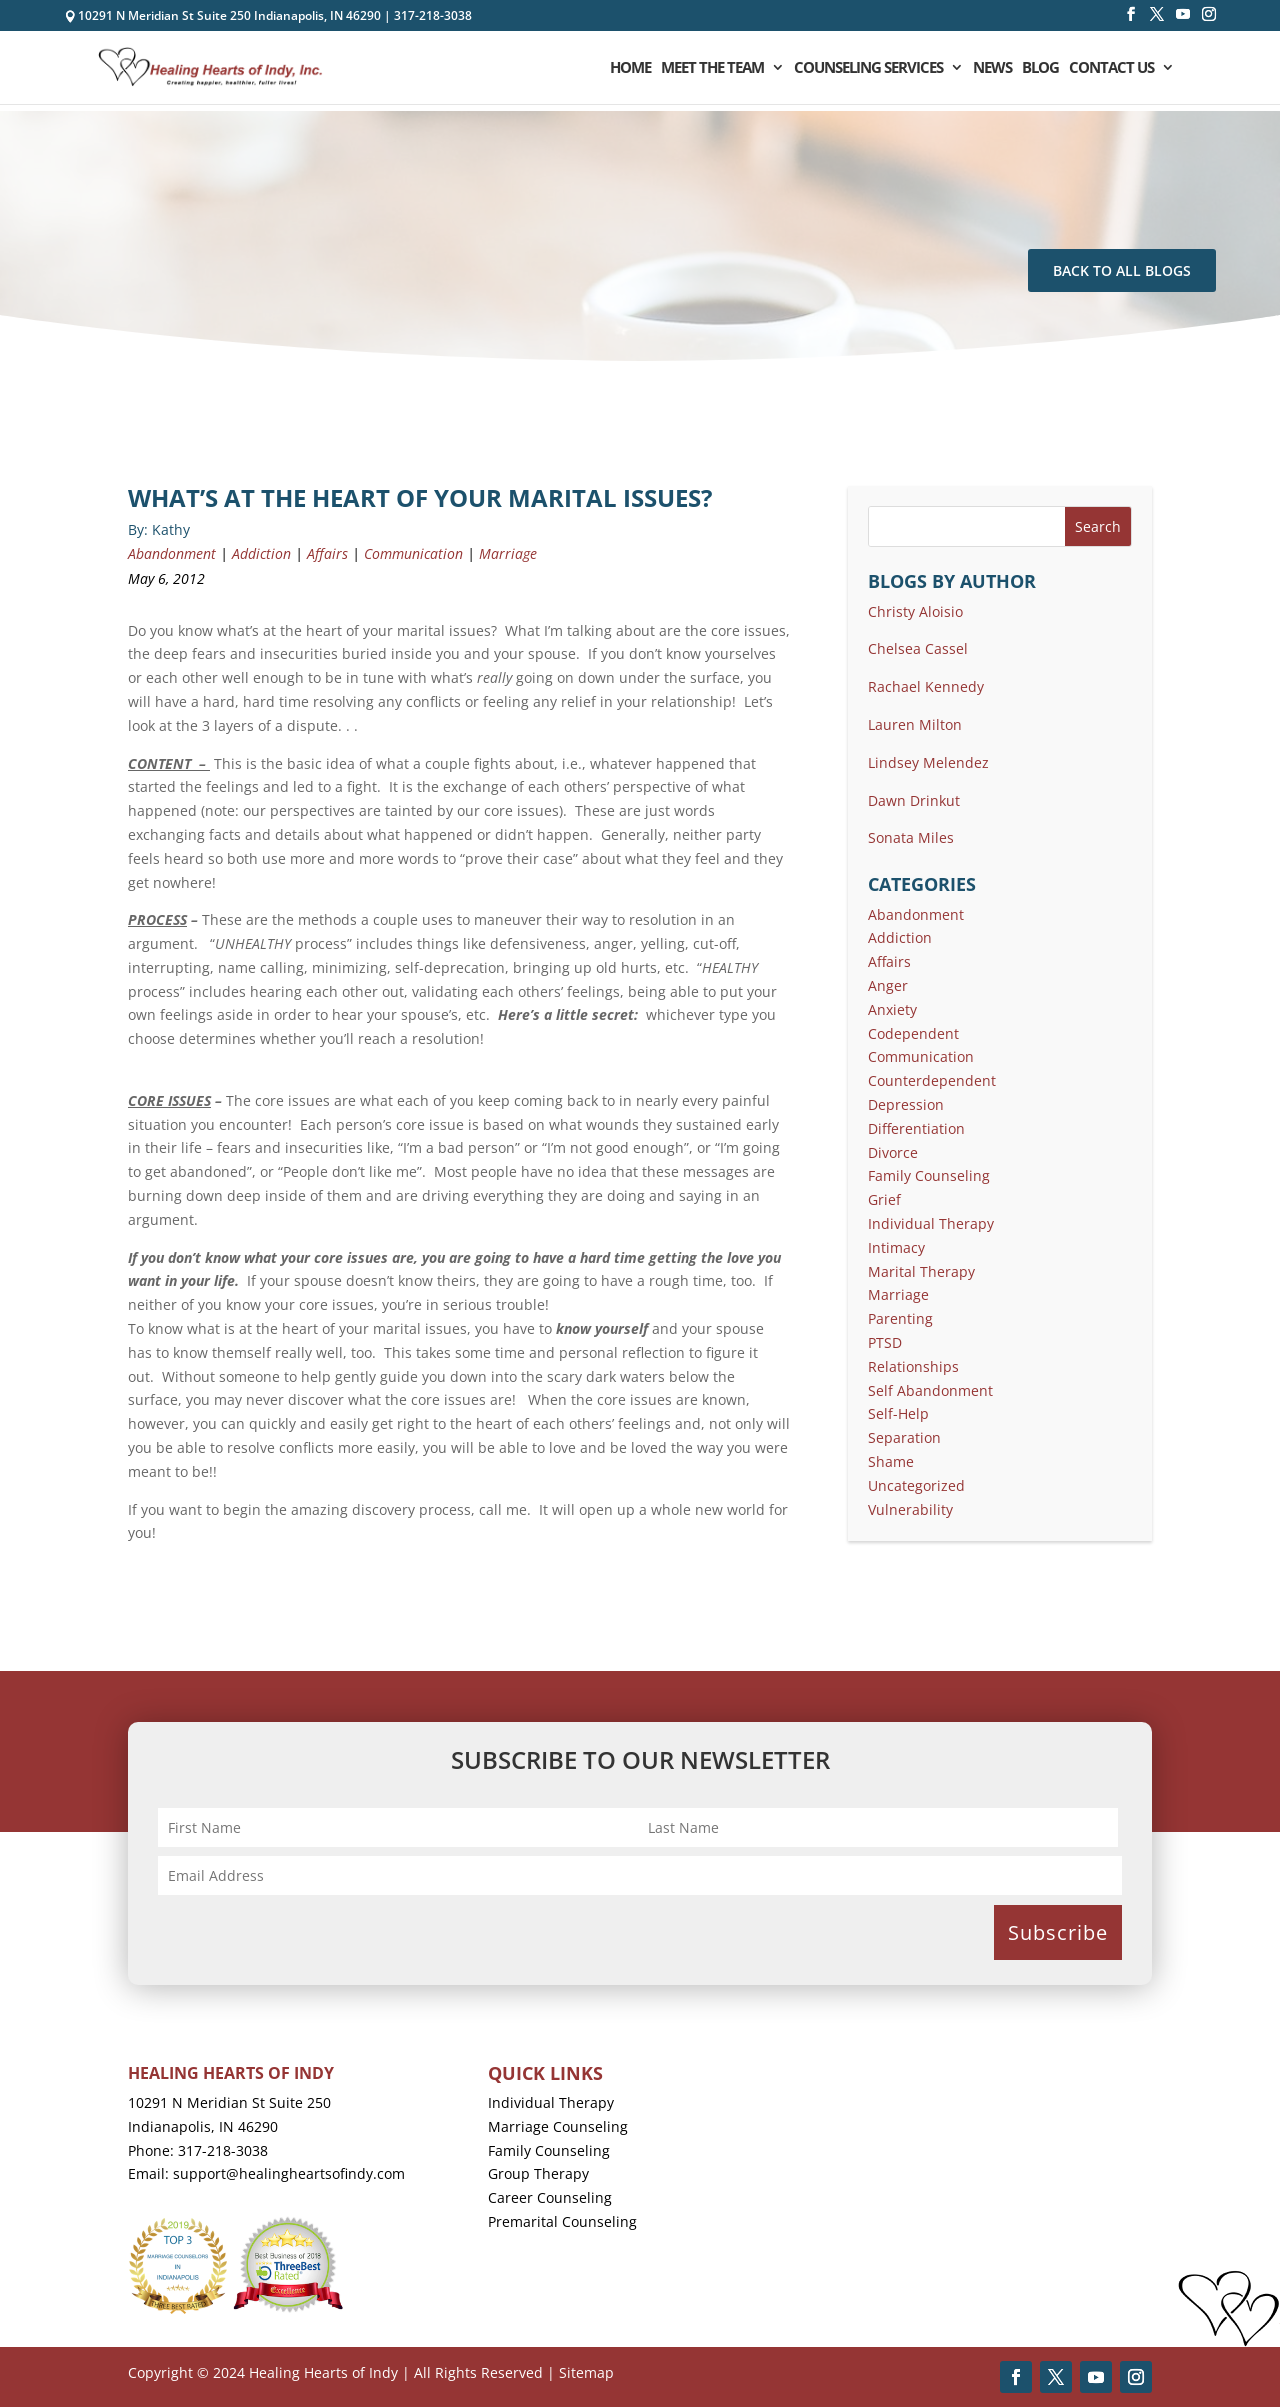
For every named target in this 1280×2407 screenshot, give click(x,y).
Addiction (261, 553)
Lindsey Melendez (928, 762)
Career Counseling (550, 2197)
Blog (1040, 68)
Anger (888, 985)
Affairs (327, 553)
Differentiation (916, 1128)
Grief (884, 1199)
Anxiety (892, 1009)
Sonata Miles (911, 837)
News (992, 68)
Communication (413, 553)
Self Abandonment (930, 1390)
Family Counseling (929, 1175)
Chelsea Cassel (918, 648)
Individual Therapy (931, 1223)
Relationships (913, 1366)
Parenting (900, 1318)
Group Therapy (538, 2173)
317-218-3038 (433, 15)
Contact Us (1111, 68)
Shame (891, 1461)
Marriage (508, 553)
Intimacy (896, 1247)
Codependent (913, 1033)
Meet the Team (712, 68)
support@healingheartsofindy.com (289, 2173)
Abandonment (172, 553)
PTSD (885, 1342)
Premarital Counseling (562, 2221)
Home (630, 68)
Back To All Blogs (1122, 270)
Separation (904, 1437)
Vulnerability (910, 1509)
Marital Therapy (921, 1271)
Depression (906, 1104)
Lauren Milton (915, 724)
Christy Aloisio (915, 611)
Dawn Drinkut (914, 800)
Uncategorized (916, 1485)
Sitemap (586, 2372)
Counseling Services (868, 68)
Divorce (893, 1152)
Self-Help (898, 1413)
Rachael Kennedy (926, 686)
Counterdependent (932, 1080)
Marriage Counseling (558, 2126)
